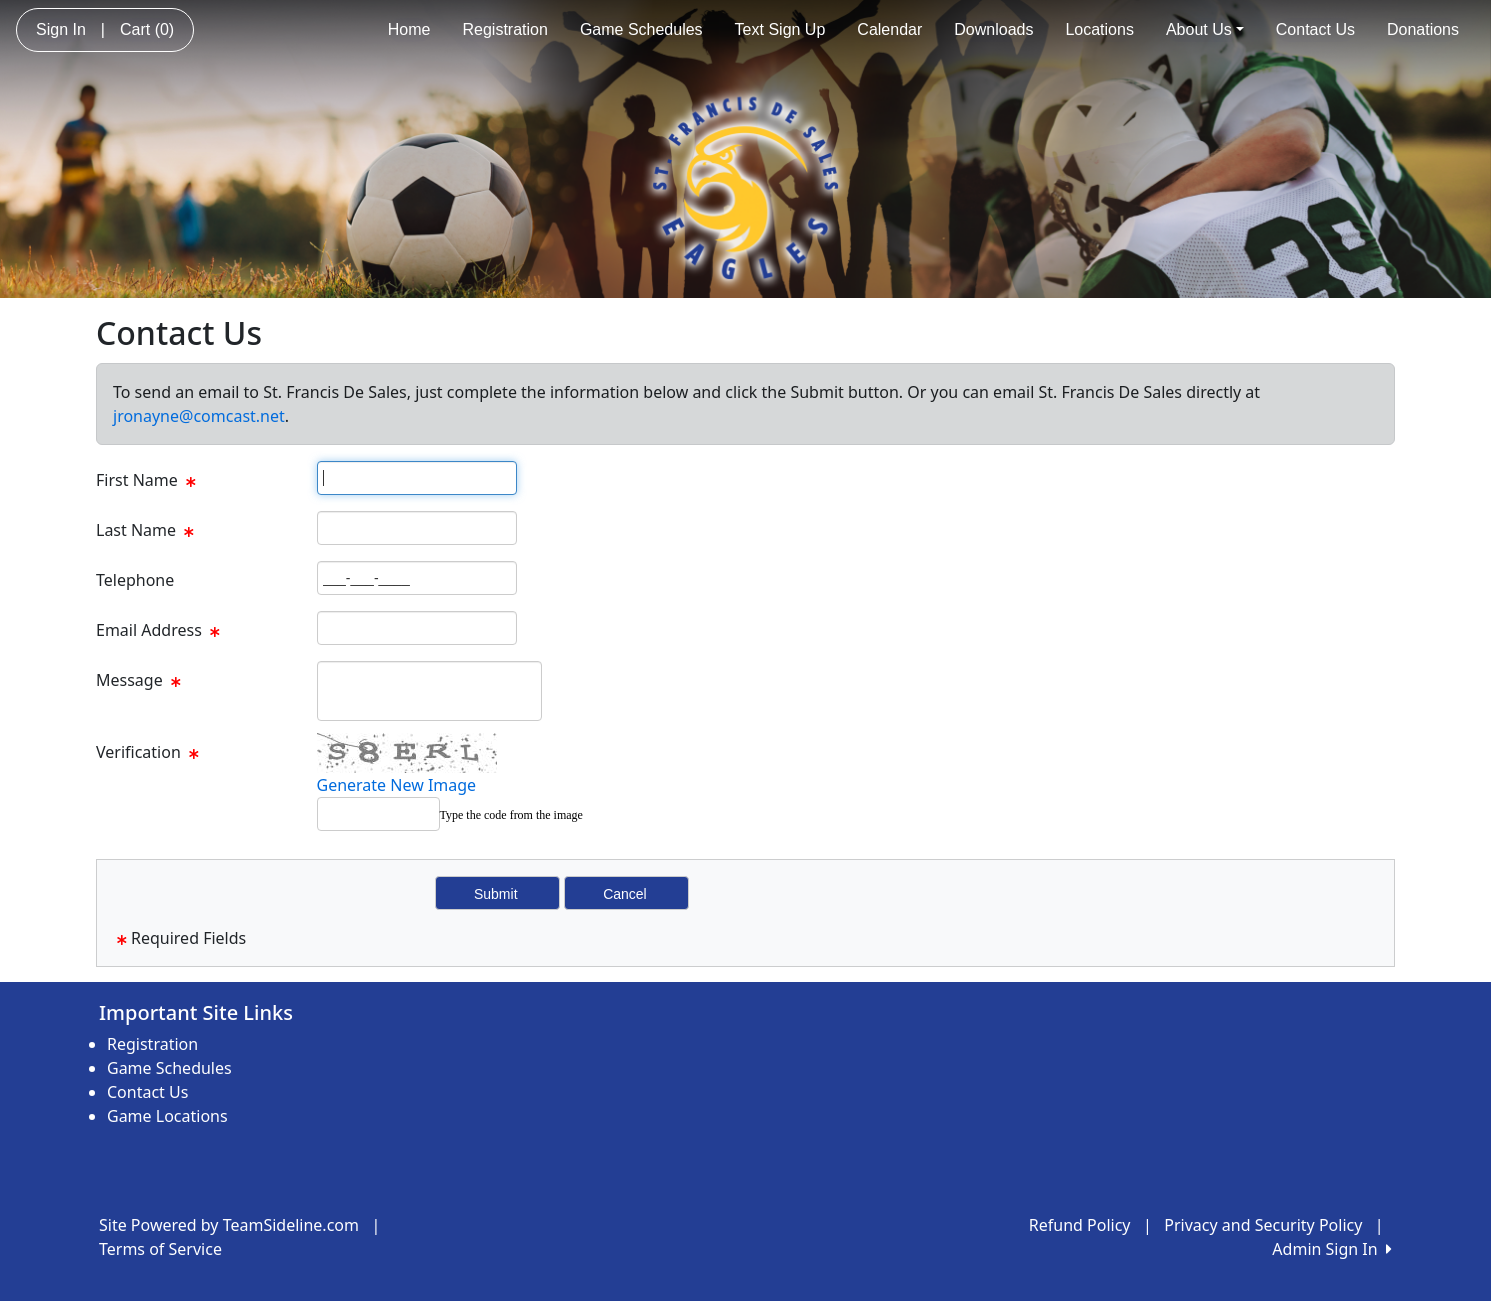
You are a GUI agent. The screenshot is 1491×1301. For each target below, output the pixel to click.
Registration (505, 29)
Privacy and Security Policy (1263, 1225)
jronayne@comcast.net (199, 416)
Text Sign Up (780, 29)
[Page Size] (417, 478)
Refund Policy (1080, 1225)
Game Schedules (641, 29)
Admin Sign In (1332, 1249)
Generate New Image (397, 785)
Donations (1423, 29)
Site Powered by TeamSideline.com (229, 1225)
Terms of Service (160, 1249)
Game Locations (167, 1116)
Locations (1099, 29)
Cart (147, 29)
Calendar (889, 29)
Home (409, 29)
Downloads (993, 29)
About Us (1205, 29)
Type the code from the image (511, 815)
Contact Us (1315, 29)
